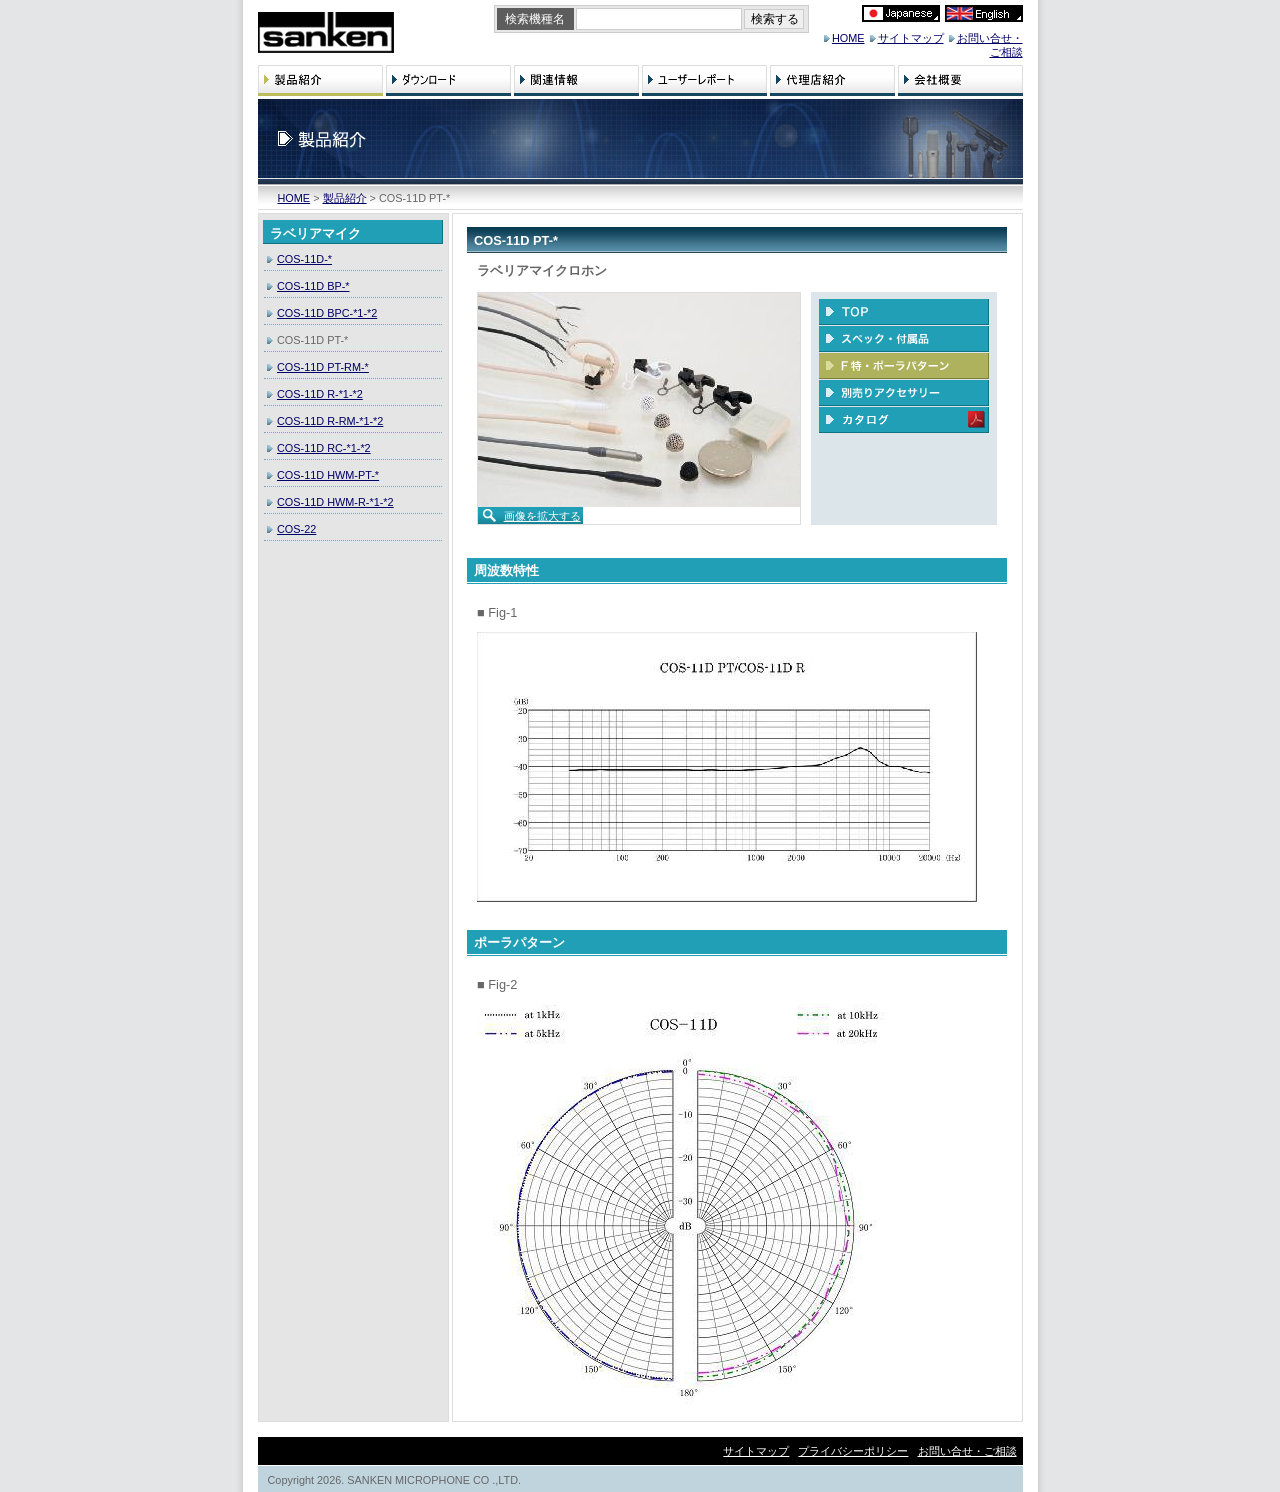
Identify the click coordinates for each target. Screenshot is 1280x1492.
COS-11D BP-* (313, 286)
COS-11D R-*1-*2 (320, 394)
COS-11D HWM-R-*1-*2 (335, 502)
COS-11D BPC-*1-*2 (327, 313)
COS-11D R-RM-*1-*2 (330, 421)
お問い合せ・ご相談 (967, 1451)
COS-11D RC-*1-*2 (324, 448)
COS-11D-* (304, 259)
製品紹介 (345, 198)
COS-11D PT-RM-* (323, 367)
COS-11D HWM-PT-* (328, 475)
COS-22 (296, 529)
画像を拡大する (542, 516)
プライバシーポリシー (853, 1451)
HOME (848, 38)
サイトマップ (911, 38)
